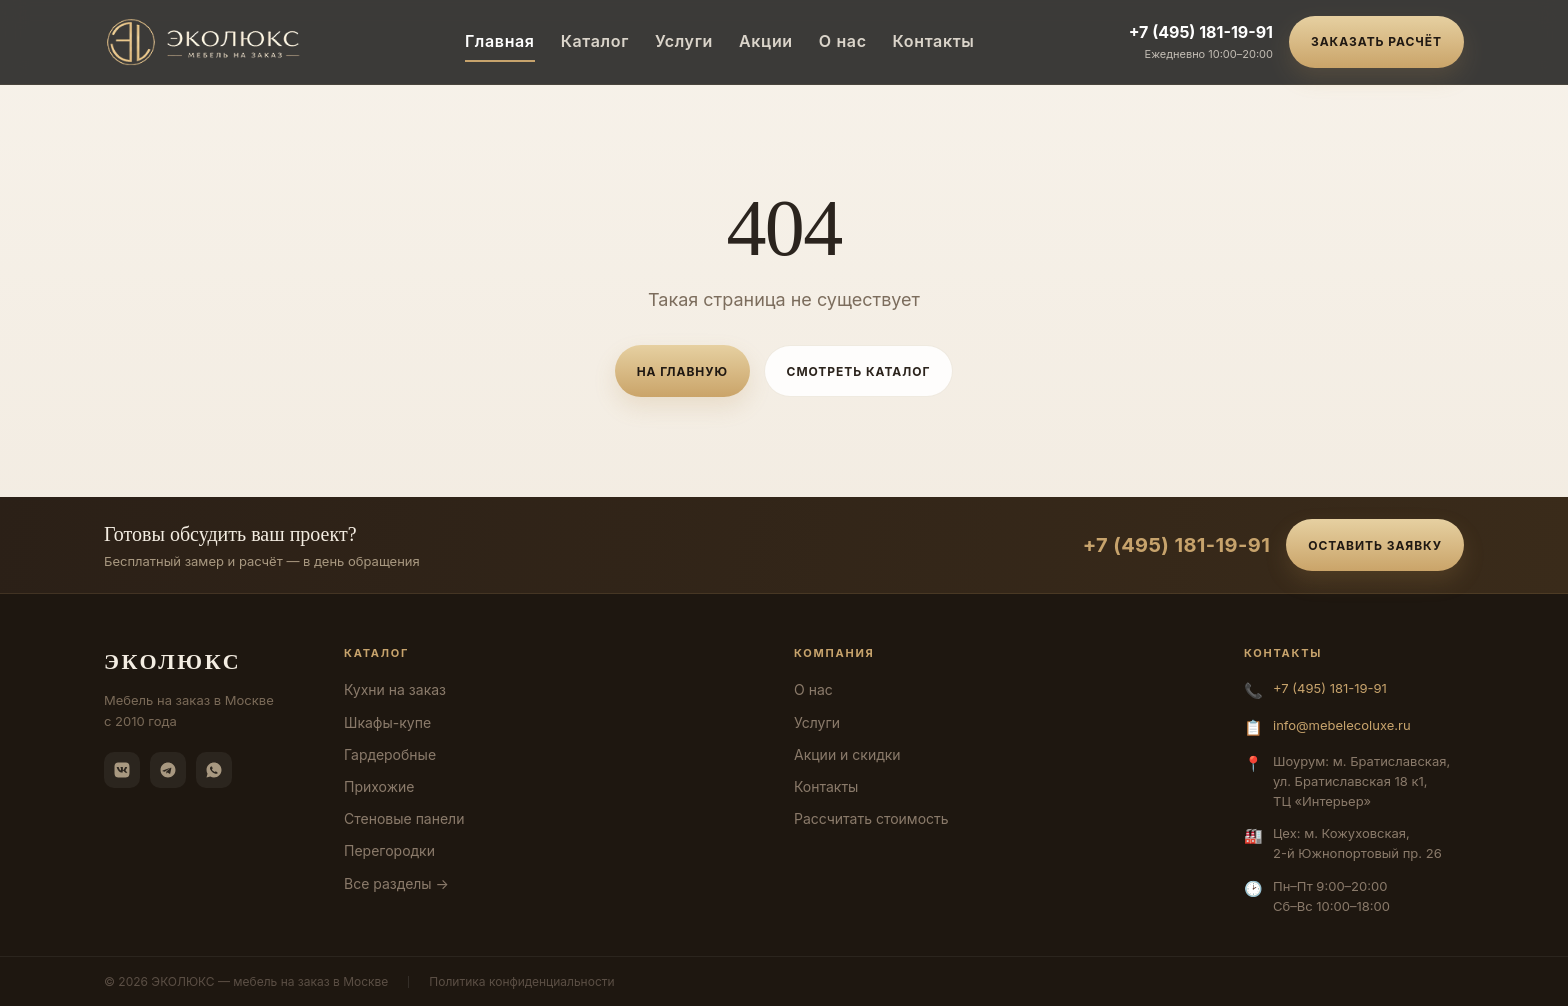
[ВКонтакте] (122, 770)
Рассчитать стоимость (871, 818)
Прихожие (379, 786)
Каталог (595, 41)
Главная (500, 41)
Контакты (934, 41)
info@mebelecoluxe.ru (1342, 725)
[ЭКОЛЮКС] (207, 42)
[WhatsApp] (214, 770)
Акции (766, 41)
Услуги (684, 41)
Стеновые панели (404, 818)
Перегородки (389, 850)
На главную (682, 371)
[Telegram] (168, 770)
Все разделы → (396, 883)
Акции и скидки (847, 754)
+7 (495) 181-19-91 (1201, 32)
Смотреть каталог (859, 371)
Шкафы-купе (387, 722)
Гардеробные (390, 754)
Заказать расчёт (1376, 41)
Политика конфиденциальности (521, 981)
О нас (843, 41)
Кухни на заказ (395, 689)
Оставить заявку (1375, 545)
